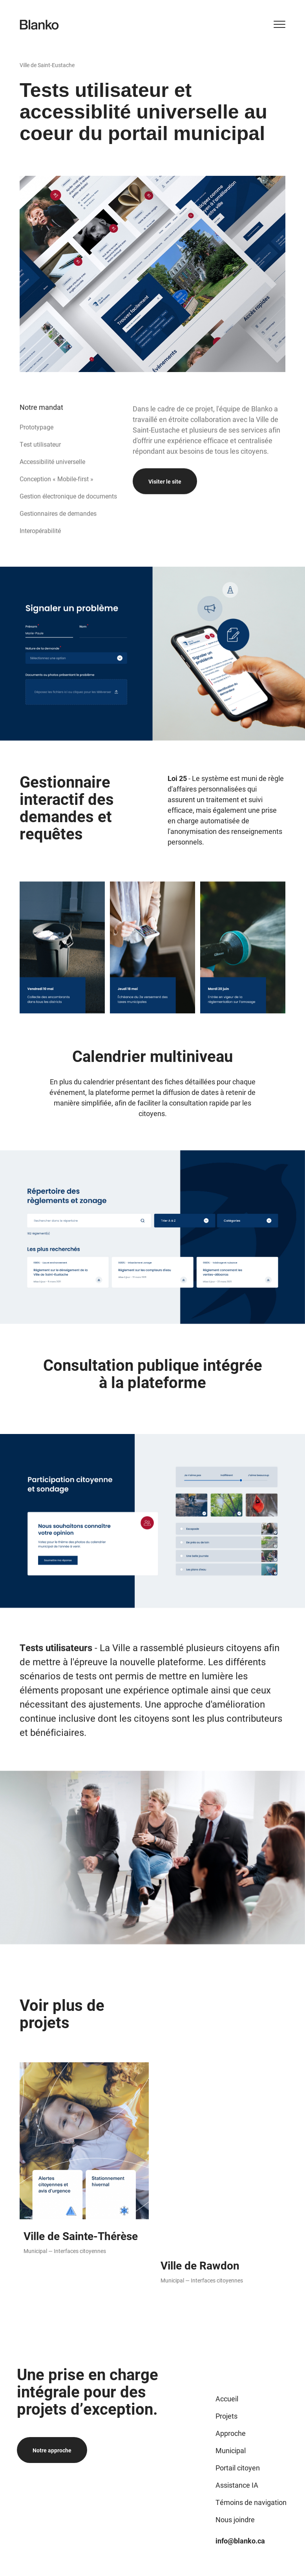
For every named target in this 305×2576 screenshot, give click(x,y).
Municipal (231, 2450)
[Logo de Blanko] (39, 25)
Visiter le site (164, 516)
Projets (226, 2415)
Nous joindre (235, 2519)
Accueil (227, 2398)
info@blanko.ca (240, 2541)
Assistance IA (237, 2484)
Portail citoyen (238, 2467)
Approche (231, 2433)
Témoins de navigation (251, 2502)
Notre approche (52, 2450)
